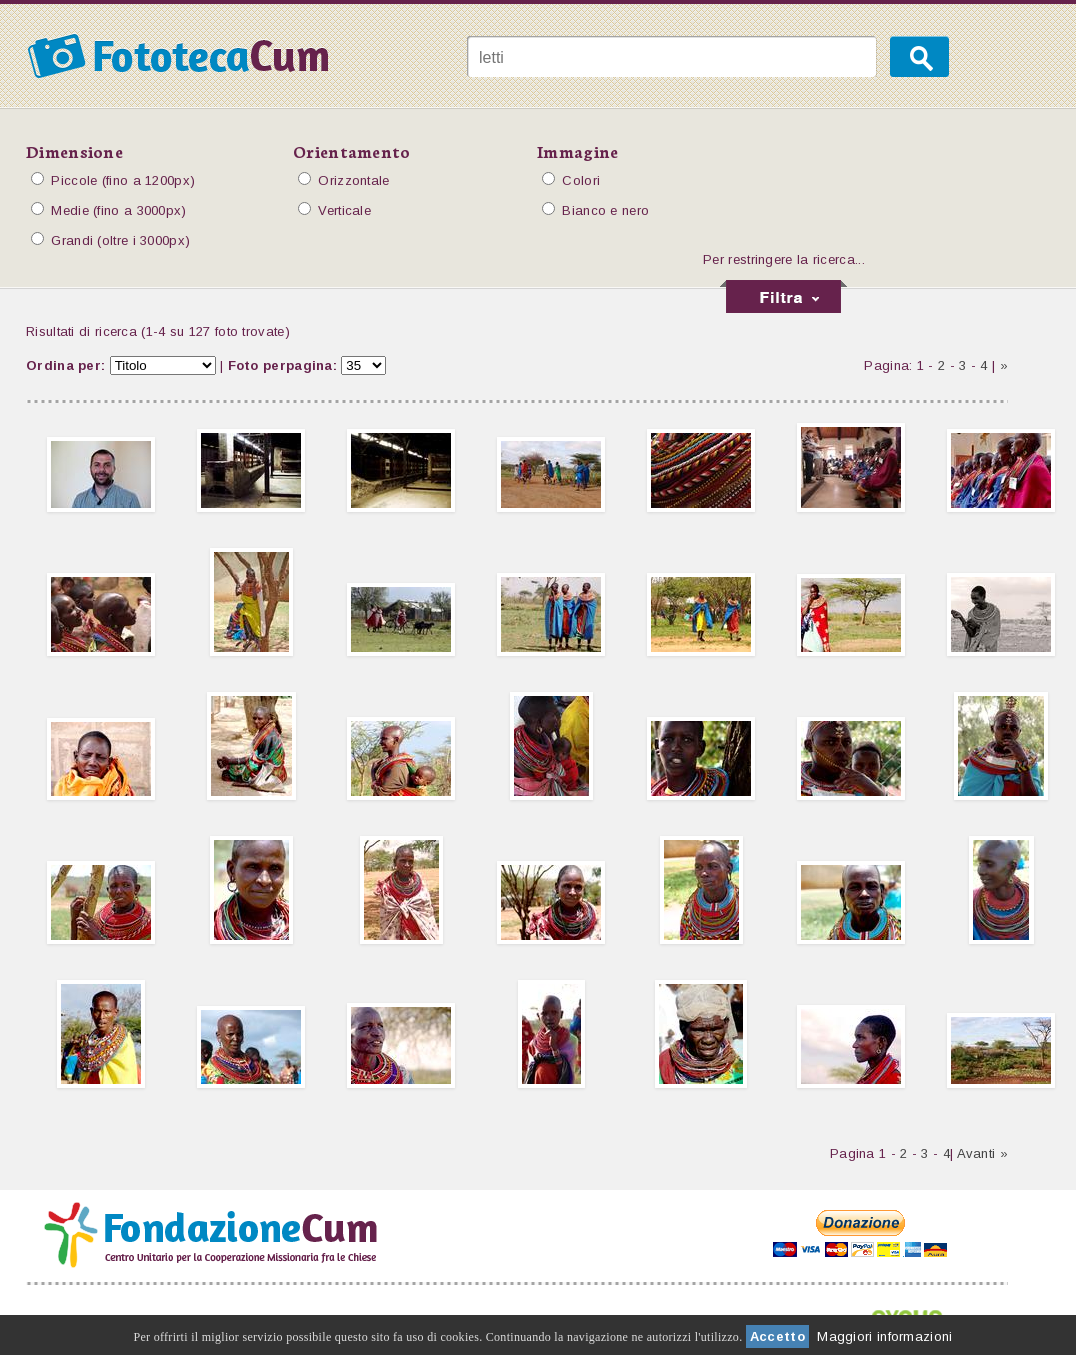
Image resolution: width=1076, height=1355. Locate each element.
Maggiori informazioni (884, 1336)
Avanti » (982, 1153)
